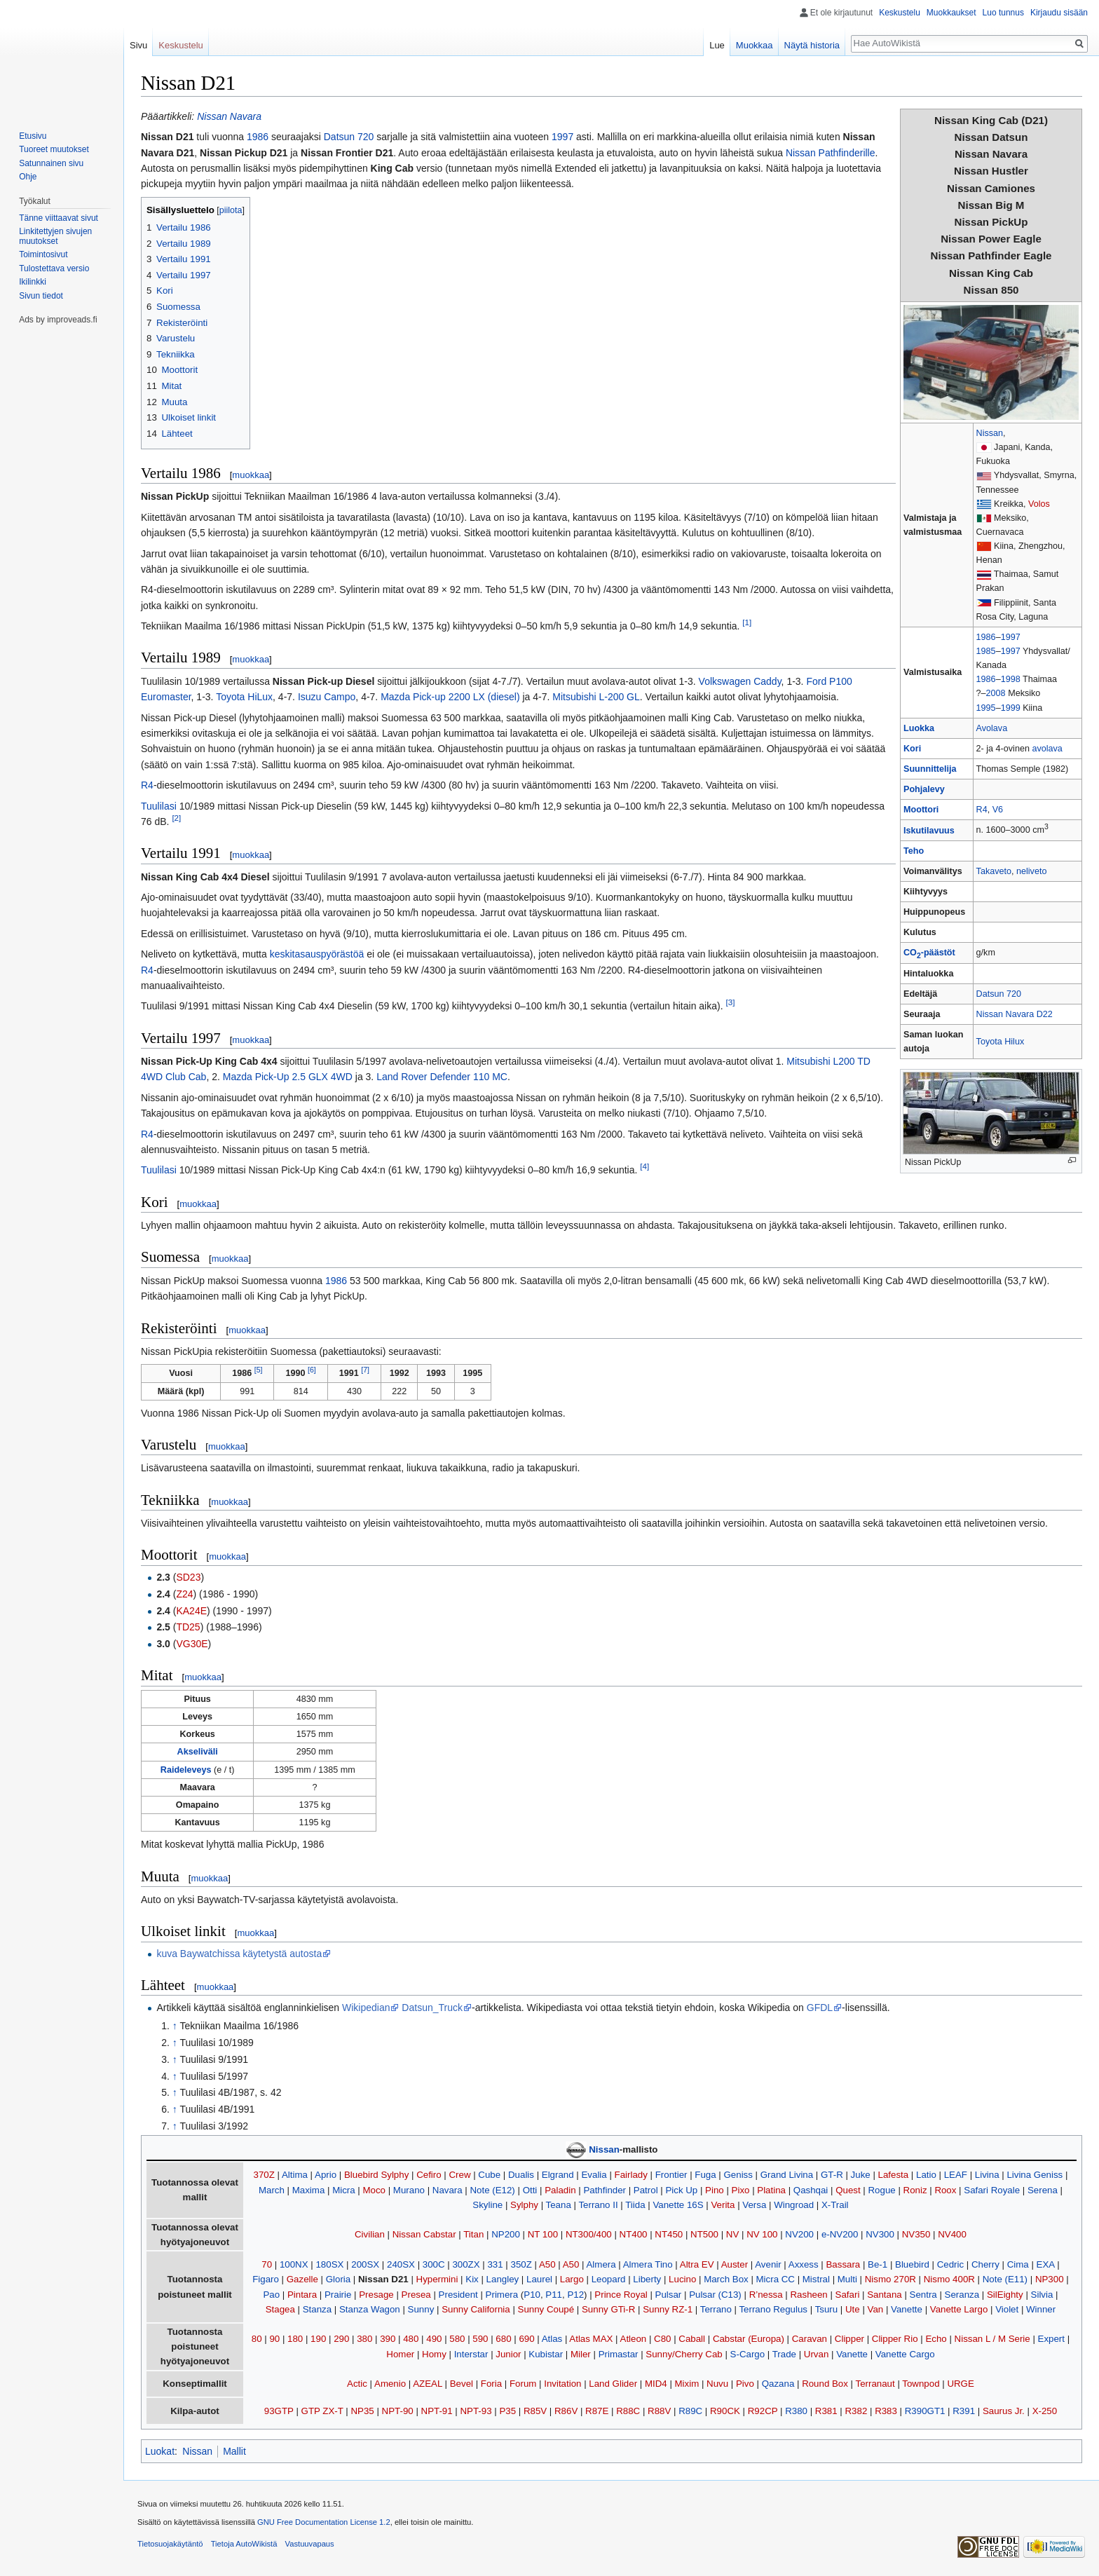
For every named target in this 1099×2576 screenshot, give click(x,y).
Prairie (338, 2294)
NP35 (362, 2411)
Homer (400, 2354)
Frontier (671, 2174)
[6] (312, 1369)
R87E (596, 2411)
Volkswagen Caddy (740, 681)
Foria (491, 2383)
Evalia (593, 2174)
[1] (746, 622)
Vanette (906, 2309)
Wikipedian (366, 2007)
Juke (861, 2174)
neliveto (1031, 871)
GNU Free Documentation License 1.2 (323, 2522)
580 (457, 2338)
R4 (982, 810)
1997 (1010, 637)
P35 (507, 2411)
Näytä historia (812, 45)
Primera (502, 2294)
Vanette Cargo (905, 2354)
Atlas (552, 2338)
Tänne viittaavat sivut (58, 218)
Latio (926, 2174)
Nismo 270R (890, 2279)
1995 (986, 708)
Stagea (280, 2309)
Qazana (778, 2383)
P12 (575, 2294)
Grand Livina (786, 2174)
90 (274, 2338)
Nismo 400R (949, 2279)
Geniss (738, 2174)
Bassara (843, 2264)
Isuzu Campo (326, 696)
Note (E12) (492, 2190)
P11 (553, 2294)
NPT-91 (437, 2411)
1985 (986, 651)
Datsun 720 (998, 994)
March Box (726, 2279)
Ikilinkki (32, 282)
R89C (690, 2411)
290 (341, 2338)
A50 (547, 2264)
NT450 (669, 2234)
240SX (401, 2264)
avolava (1047, 749)
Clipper (849, 2338)
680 (503, 2338)
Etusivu (32, 136)
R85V (535, 2411)
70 (266, 2264)
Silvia (1042, 2294)
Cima (1018, 2264)
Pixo (741, 2190)
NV (732, 2234)
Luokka (918, 728)
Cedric (950, 2264)
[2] (176, 817)
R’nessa (766, 2294)
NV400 (952, 2234)
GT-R (832, 2174)
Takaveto (993, 871)
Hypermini (437, 2279)
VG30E (191, 1643)
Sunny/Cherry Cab (684, 2354)
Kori (912, 749)
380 (364, 2338)
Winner (1041, 2309)
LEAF (955, 2174)
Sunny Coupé (546, 2309)
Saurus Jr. (1004, 2411)
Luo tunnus (1003, 13)
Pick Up (681, 2190)
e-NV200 (839, 2234)
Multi (847, 2279)
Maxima (308, 2190)
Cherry (985, 2264)
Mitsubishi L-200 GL (596, 696)
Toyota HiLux (244, 696)
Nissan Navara (229, 116)
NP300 (1049, 2279)
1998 (1010, 679)
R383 (886, 2411)
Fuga (705, 2174)
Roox (945, 2190)
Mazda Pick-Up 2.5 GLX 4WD (288, 1076)
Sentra (923, 2294)
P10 (532, 2294)
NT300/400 (589, 2234)
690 (526, 2338)
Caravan (809, 2338)
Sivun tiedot (41, 296)
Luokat (160, 2451)
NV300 (880, 2234)
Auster (734, 2264)
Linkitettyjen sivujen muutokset (55, 236)
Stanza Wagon (369, 2309)
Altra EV (697, 2264)
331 (495, 2264)
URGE (960, 2383)
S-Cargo (747, 2354)
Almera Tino (648, 2264)
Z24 (184, 1594)
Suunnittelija (930, 769)
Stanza (317, 2309)
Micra (343, 2190)
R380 (796, 2411)
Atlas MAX (591, 2338)
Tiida (635, 2205)
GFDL (820, 2007)
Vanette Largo (959, 2309)
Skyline (487, 2205)
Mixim (687, 2383)
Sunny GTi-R (608, 2309)
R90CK (725, 2411)
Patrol (646, 2190)
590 (480, 2338)
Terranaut (875, 2383)
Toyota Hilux (1000, 1042)
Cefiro (428, 2174)
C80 (662, 2338)
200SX (365, 2264)
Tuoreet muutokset (54, 149)
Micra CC (775, 2279)
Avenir (768, 2264)
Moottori (920, 810)
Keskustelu (899, 13)
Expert (1051, 2338)
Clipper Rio (895, 2338)
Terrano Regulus (773, 2309)
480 (410, 2338)
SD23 (188, 1577)
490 (434, 2338)
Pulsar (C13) (715, 2294)
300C (434, 2264)
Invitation (562, 2383)
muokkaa (250, 475)
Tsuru (826, 2309)
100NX (294, 2264)
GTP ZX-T (322, 2411)
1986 (986, 637)
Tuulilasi (159, 806)
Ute (852, 2309)
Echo (935, 2338)
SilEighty (1005, 2294)
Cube (489, 2174)
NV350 (916, 2234)
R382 (856, 2411)
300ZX (465, 2264)
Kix (471, 2279)
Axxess (804, 2264)
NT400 (634, 2234)
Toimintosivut (43, 254)
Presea (416, 2294)
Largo (572, 2279)
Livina (987, 2174)
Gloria (338, 2279)
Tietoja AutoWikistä (244, 2544)
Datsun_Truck (432, 2007)
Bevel (461, 2383)
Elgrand (558, 2174)
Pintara (302, 2294)
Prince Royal (620, 2294)
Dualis (521, 2174)
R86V (566, 2411)
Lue (717, 45)
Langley (502, 2279)
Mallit (234, 2451)
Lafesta (893, 2174)
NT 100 (543, 2234)
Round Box (825, 2383)
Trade (784, 2354)
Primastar (619, 2354)
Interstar (471, 2354)
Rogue (882, 2190)
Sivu (138, 45)
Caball (691, 2338)
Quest (847, 2190)
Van (876, 2309)
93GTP (279, 2411)
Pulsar (668, 2294)
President (458, 2294)
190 (318, 2338)
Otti (530, 2190)
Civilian (370, 2234)
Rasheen (809, 2294)
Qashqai (810, 2190)
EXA (1046, 2264)
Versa (754, 2205)
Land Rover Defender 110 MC (441, 1076)
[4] (644, 1166)
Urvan (816, 2354)
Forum (523, 2383)
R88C (628, 2411)
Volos (1039, 504)
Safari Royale (992, 2190)
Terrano (716, 2309)
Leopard (609, 2279)
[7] (365, 1369)
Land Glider (613, 2383)
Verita (723, 2205)
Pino (714, 2190)
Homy (434, 2354)
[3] (730, 1002)
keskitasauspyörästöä (317, 954)
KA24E (191, 1610)
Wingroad (794, 2205)
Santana (884, 2294)
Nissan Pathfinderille (830, 152)
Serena (1043, 2190)
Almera (600, 2264)
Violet (1006, 2309)
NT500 (704, 2234)
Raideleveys (186, 1770)
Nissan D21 (383, 2279)
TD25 (188, 1627)
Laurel (539, 2279)
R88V (659, 2411)
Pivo (745, 2383)
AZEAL (427, 2383)
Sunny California (476, 2309)
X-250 (1044, 2411)
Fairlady (631, 2174)
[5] (258, 1369)
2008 (996, 693)
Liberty (647, 2279)
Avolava (992, 728)
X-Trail (835, 2205)
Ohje (27, 177)
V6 (997, 810)
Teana (558, 2205)
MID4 (656, 2383)
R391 (964, 2411)
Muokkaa (754, 45)
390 (387, 2338)
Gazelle (302, 2279)
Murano (409, 2190)
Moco (373, 2190)
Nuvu (717, 2383)
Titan (473, 2234)
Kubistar (545, 2354)
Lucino (682, 2279)
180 (295, 2338)
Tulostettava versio (54, 268)
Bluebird (912, 2264)
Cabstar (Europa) (748, 2338)
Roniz (915, 2190)
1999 (1010, 708)
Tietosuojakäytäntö (170, 2544)
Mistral (816, 2279)
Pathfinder (604, 2190)
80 (257, 2338)
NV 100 (761, 2234)
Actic (357, 2383)
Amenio (390, 2383)
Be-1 (877, 2264)
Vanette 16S (678, 2205)
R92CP (763, 2411)
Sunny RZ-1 (667, 2309)
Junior (508, 2354)
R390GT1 (925, 2411)
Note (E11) (1005, 2279)
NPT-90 (398, 2411)
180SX (329, 2264)
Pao (271, 2294)
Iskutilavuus (929, 831)
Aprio (325, 2174)
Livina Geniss (1034, 2174)
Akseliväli (197, 1752)
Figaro (265, 2279)
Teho (913, 851)
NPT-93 (475, 2411)
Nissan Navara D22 (1014, 1014)
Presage (376, 2294)
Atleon (633, 2338)
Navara (447, 2190)
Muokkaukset (951, 13)
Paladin (560, 2190)
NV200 (799, 2234)
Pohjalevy (924, 789)
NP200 (505, 2234)
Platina (771, 2190)
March (272, 2190)
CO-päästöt (929, 953)
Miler (581, 2354)
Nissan (990, 433)
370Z (264, 2174)
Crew (459, 2174)
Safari (847, 2294)
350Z (521, 2264)
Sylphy (524, 2205)
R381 (826, 2411)
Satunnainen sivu (51, 163)
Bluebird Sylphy (376, 2174)
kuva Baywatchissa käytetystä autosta (239, 1953)
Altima (295, 2174)
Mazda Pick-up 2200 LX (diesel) (450, 696)
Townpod (920, 2383)
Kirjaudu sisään (1059, 13)
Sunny (421, 2309)
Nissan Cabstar (424, 2234)
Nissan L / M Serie (992, 2338)
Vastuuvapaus (309, 2544)
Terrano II (597, 2205)
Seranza (962, 2294)
